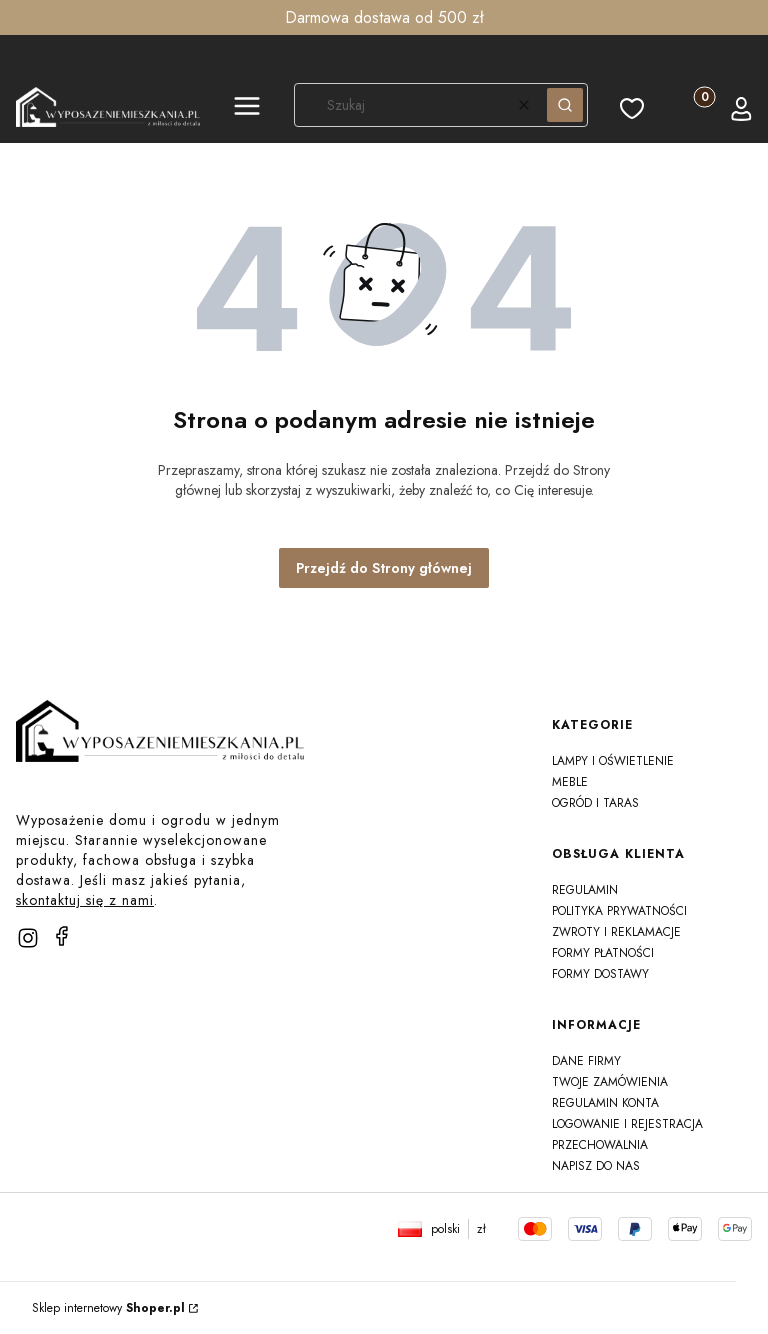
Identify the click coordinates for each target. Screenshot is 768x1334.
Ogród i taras (595, 803)
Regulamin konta (605, 1103)
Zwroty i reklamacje (616, 932)
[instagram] (28, 938)
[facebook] (62, 936)
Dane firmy (586, 1061)
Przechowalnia (600, 1145)
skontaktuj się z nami (85, 900)
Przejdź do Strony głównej (384, 568)
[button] (247, 109)
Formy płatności (603, 953)
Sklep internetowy (108, 1308)
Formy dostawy (600, 974)
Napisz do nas (596, 1166)
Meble (570, 782)
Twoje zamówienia (610, 1082)
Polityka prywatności (619, 911)
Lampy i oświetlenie (613, 761)
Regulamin (585, 890)
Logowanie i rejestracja (627, 1124)
